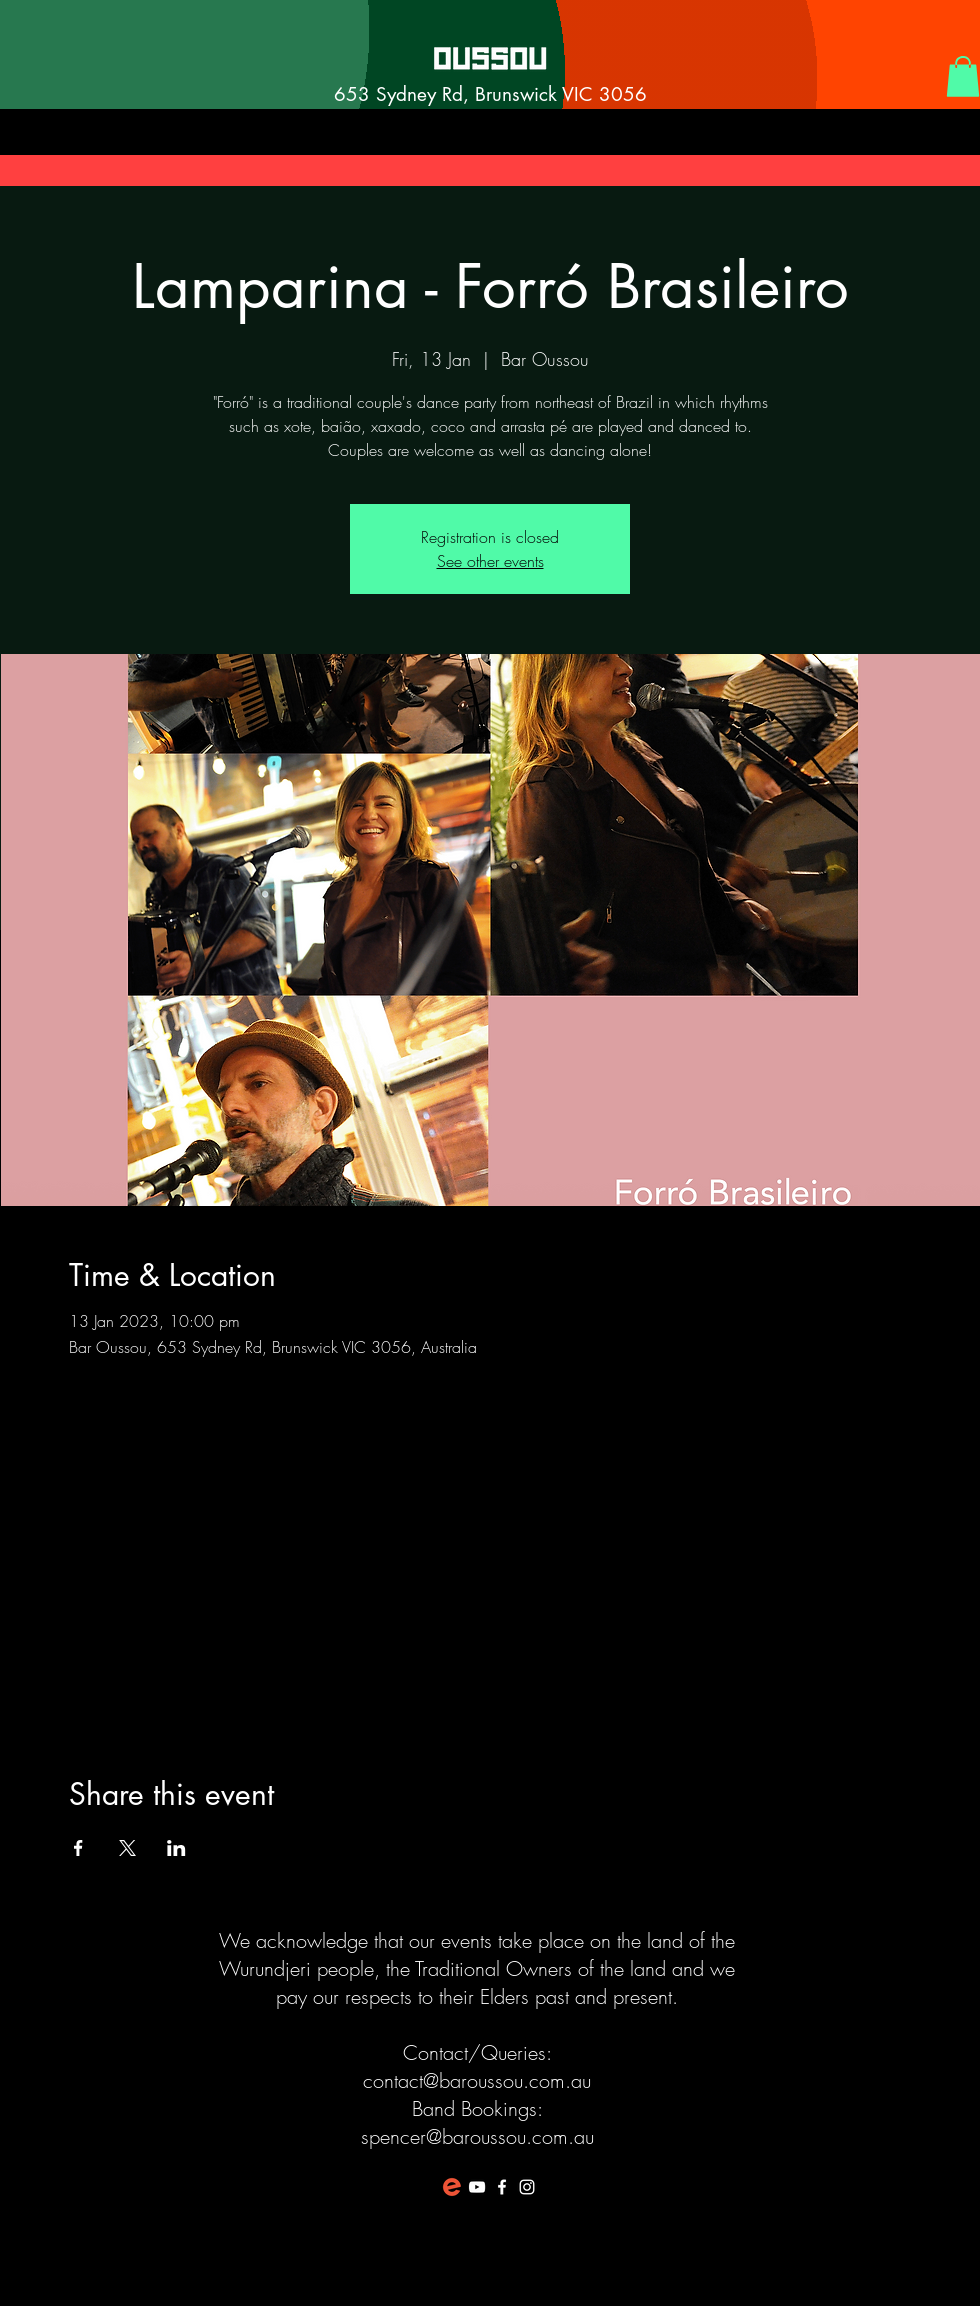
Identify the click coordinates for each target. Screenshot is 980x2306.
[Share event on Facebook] (78, 1848)
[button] (963, 76)
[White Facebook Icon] (502, 2187)
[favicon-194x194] (452, 2187)
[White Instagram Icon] (527, 2187)
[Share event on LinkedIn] (176, 1848)
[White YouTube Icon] (477, 2187)
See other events (490, 561)
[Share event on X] (127, 1848)
